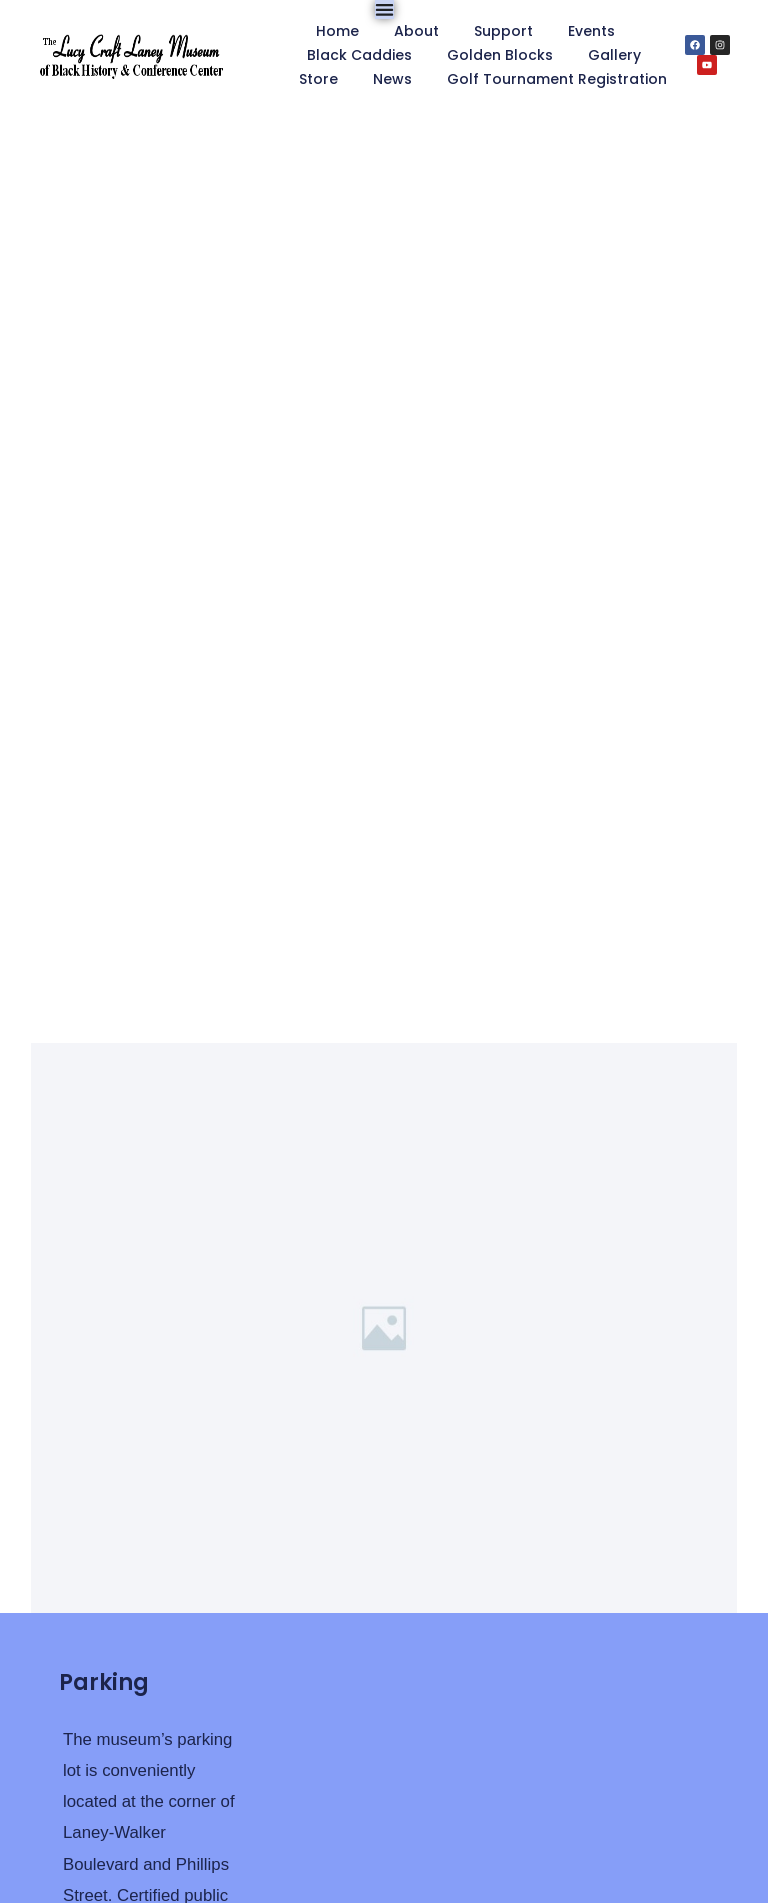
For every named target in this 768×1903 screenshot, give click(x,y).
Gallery (614, 55)
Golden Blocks (500, 55)
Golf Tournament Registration (557, 79)
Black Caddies (359, 55)
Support (503, 31)
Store (318, 79)
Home (337, 31)
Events (591, 31)
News (392, 79)
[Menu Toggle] (384, 9)
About (416, 31)
